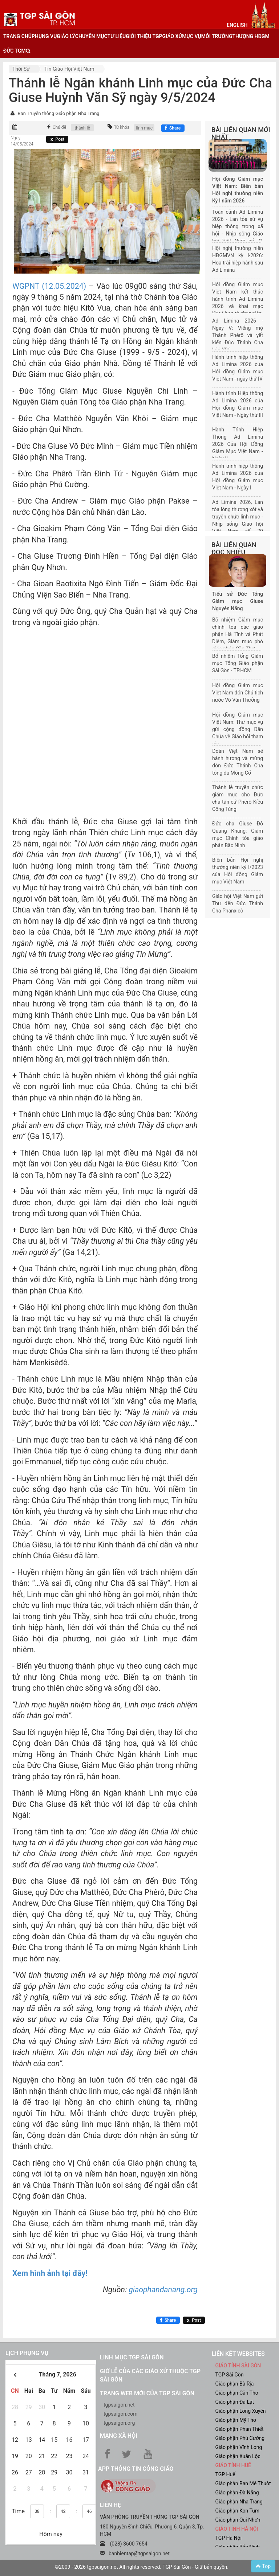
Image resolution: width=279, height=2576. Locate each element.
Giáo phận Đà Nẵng (237, 2492)
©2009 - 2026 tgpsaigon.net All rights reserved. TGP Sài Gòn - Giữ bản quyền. (142, 2567)
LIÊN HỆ (110, 2505)
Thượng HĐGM (250, 36)
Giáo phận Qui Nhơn (237, 2520)
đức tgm (14, 51)
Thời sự (21, 69)
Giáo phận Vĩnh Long (238, 2447)
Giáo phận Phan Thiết (239, 2429)
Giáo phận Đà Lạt (234, 2402)
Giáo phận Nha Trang (239, 2502)
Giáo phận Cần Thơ (236, 2393)
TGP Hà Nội (228, 2538)
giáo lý (66, 36)
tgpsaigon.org (119, 2423)
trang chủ (17, 36)
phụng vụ (44, 36)
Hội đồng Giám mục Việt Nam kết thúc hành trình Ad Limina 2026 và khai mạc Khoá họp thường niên (237, 299)
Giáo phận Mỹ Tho (235, 2420)
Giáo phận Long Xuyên (240, 2411)
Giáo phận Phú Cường (240, 2438)
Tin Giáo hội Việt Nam (69, 69)
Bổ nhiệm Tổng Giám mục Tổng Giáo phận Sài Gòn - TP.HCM (237, 663)
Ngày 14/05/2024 (22, 141)
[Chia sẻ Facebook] (173, 128)
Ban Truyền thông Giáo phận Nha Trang (58, 113)
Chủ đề (59, 127)
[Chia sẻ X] (57, 139)
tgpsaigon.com (120, 2414)
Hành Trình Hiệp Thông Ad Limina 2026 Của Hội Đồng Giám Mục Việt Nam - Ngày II (237, 444)
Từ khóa (121, 127)
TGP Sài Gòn (229, 2375)
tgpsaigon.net (119, 2405)
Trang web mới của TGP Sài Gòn (147, 2393)
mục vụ (191, 36)
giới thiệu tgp (144, 36)
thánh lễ (82, 128)
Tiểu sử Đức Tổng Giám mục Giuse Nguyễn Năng (237, 601)
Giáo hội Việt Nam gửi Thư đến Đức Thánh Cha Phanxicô (237, 903)
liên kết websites (238, 2353)
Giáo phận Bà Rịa (234, 2384)
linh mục (144, 128)
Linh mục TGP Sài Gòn (131, 2357)
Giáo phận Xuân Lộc (237, 2456)
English (237, 25)
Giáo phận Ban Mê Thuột (243, 2483)
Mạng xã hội (118, 2435)
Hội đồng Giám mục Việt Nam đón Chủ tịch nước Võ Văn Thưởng (237, 692)
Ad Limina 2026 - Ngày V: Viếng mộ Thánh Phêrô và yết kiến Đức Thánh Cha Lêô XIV (237, 335)
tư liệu (117, 36)
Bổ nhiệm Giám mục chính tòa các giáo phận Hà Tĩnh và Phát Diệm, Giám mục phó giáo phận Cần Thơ (237, 634)
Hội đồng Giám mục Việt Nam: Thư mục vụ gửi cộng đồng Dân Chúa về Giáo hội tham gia (237, 729)
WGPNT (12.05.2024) (49, 286)
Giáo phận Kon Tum (237, 2511)
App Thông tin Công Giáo (135, 2468)
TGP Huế (225, 2474)
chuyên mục (91, 36)
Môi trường (216, 36)
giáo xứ (172, 36)
